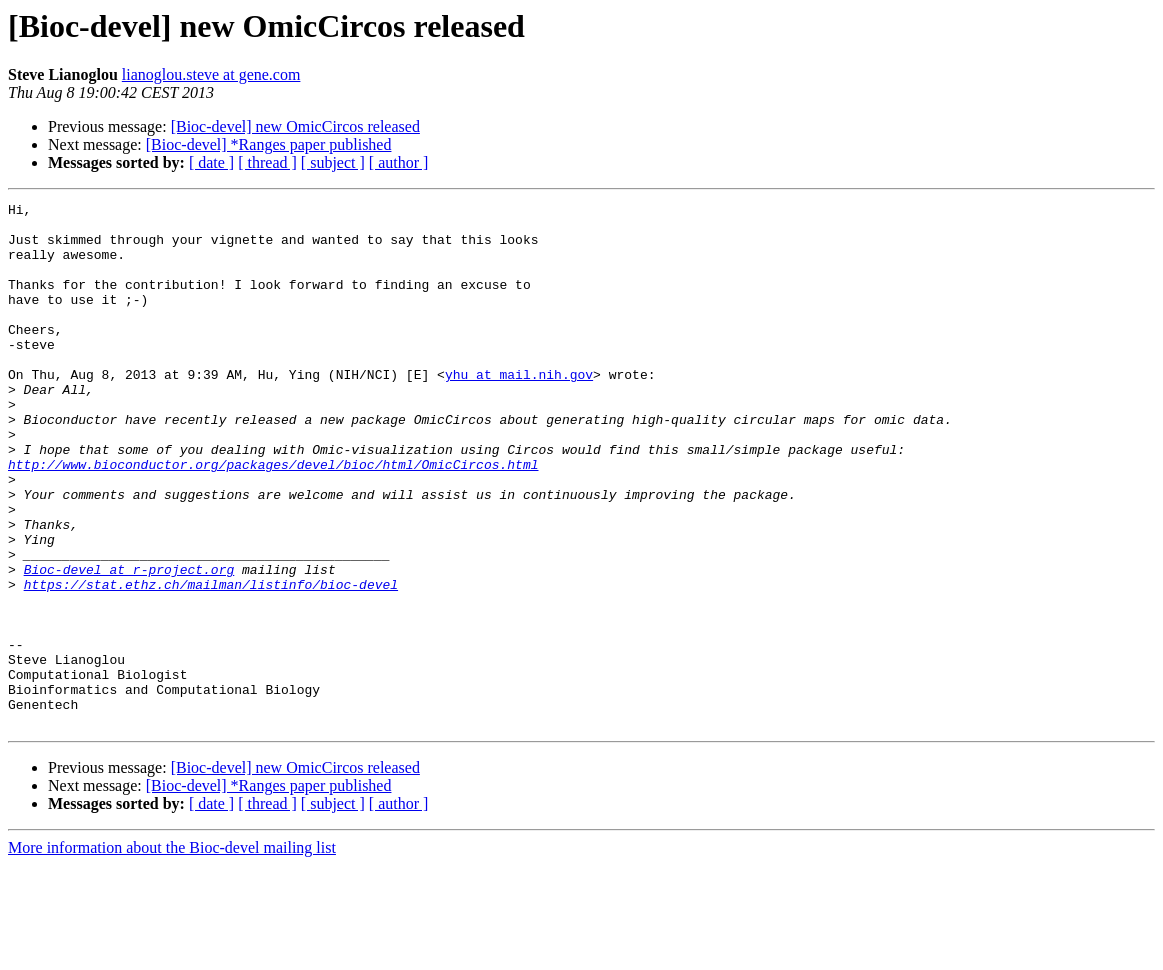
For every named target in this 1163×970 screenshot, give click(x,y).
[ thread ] (267, 162)
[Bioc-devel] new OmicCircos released (295, 126)
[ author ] (399, 162)
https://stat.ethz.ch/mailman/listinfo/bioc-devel (211, 662)
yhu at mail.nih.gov (519, 410)
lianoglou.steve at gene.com (211, 74)
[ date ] (211, 162)
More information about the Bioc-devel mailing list (172, 952)
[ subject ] (333, 162)
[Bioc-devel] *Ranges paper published (269, 144)
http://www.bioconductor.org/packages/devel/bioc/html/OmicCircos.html (273, 518)
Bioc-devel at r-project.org (129, 644)
